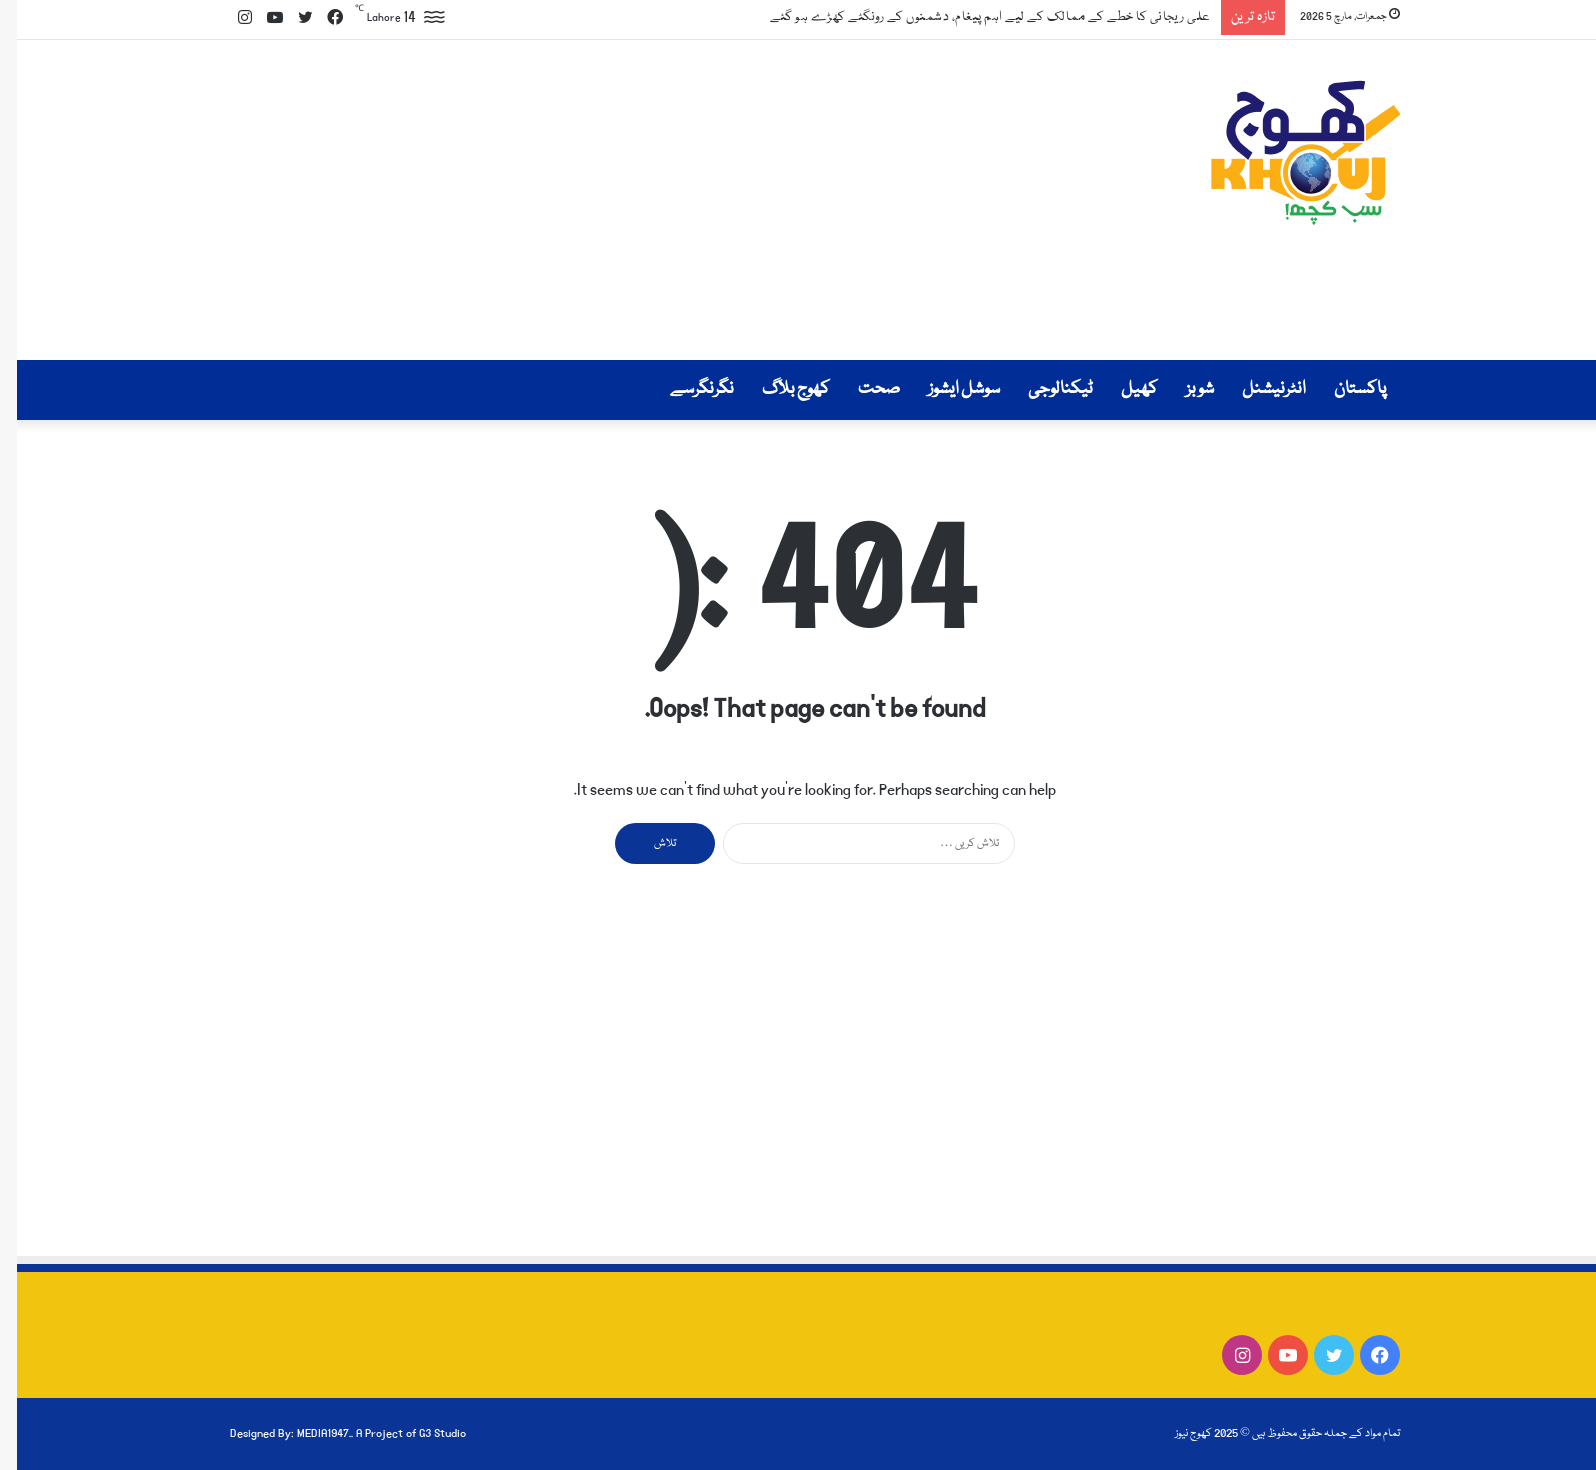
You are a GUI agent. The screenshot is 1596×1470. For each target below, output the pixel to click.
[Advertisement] (598, 200)
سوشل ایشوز (947, 389)
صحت (862, 389)
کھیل (1122, 389)
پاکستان (1343, 389)
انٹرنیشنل (1257, 389)
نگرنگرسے (685, 389)
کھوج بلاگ (779, 389)
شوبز (1183, 389)
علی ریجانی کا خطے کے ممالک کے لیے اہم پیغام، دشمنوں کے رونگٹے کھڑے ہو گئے (973, 17)
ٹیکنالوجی (1043, 389)
